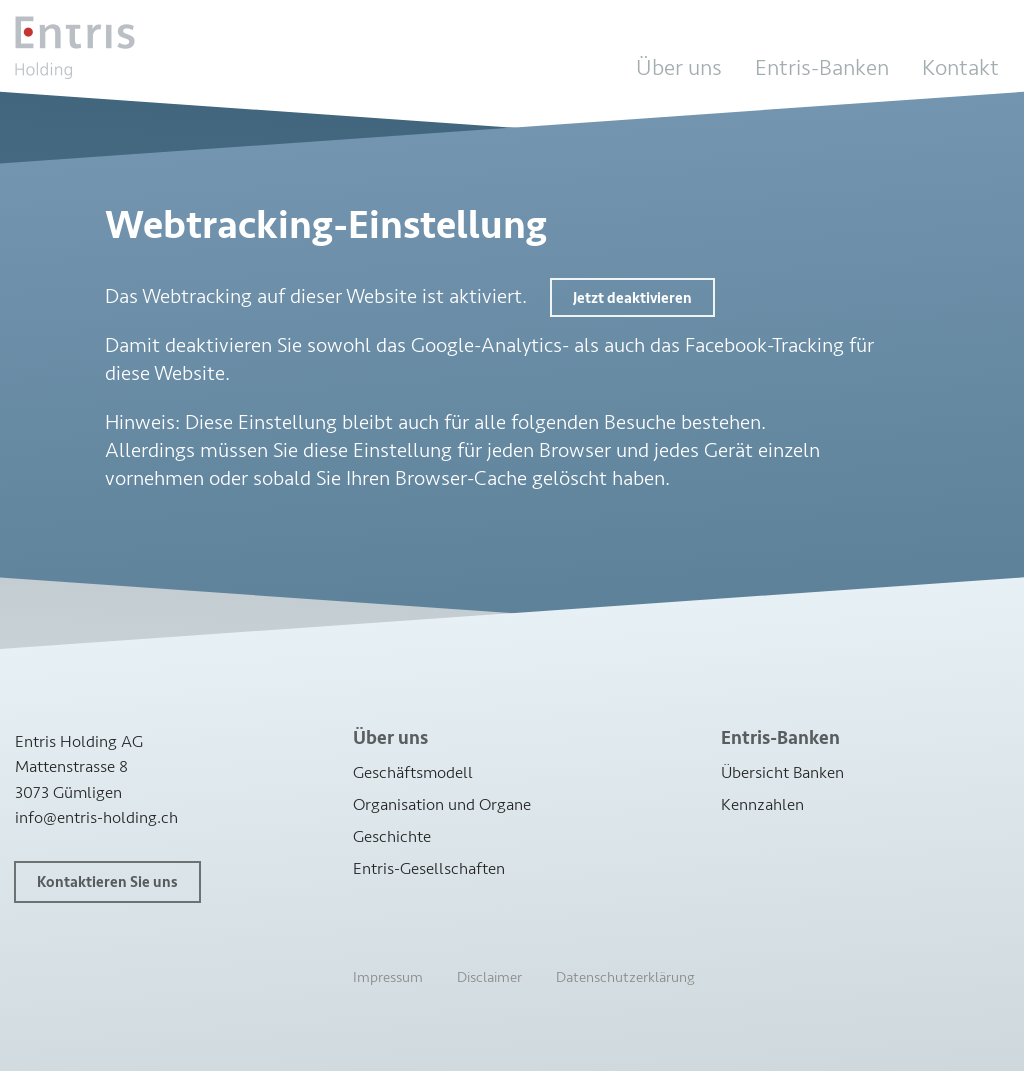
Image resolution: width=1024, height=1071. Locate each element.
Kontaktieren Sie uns (107, 882)
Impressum (388, 977)
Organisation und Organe (442, 804)
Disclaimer (489, 977)
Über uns (679, 68)
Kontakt (960, 68)
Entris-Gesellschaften (429, 868)
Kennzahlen (762, 804)
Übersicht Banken (782, 772)
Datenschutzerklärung (625, 977)
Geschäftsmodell (413, 772)
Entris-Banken (822, 68)
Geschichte (392, 836)
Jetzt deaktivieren (632, 298)
